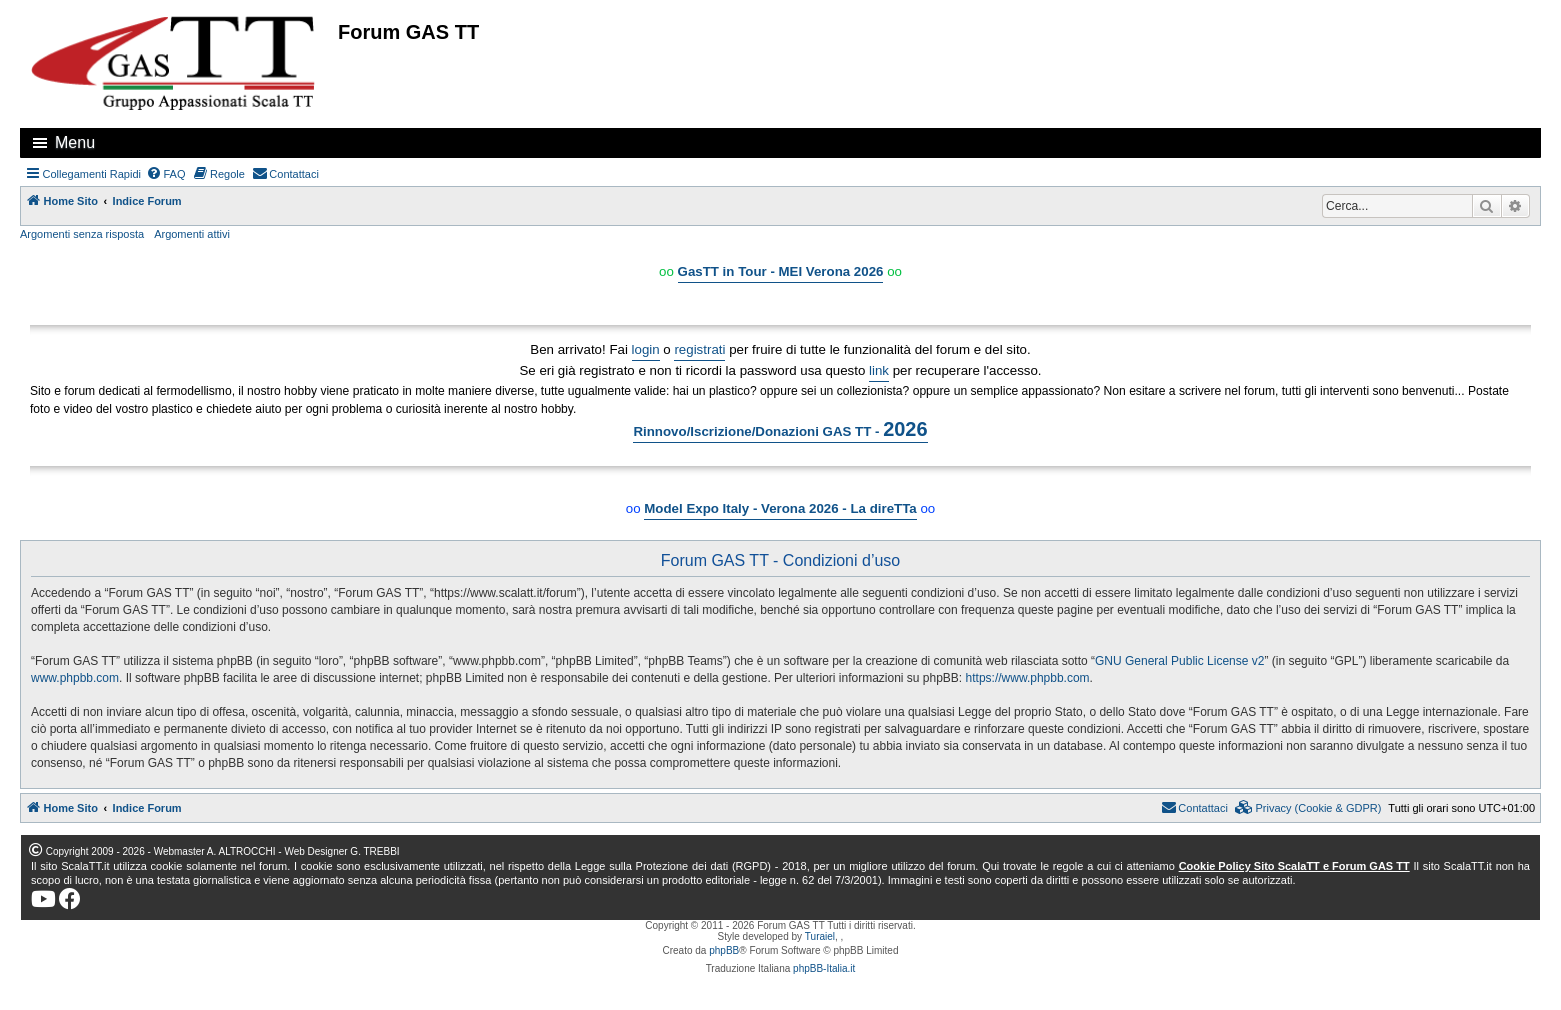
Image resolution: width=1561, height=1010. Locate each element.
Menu (75, 142)
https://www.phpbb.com (1028, 678)
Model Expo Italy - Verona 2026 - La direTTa (780, 508)
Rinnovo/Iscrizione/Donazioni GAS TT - (780, 429)
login (646, 349)
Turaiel (820, 936)
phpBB (724, 950)
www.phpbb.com (75, 678)
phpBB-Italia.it (824, 968)
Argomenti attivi (192, 234)
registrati (699, 349)
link (879, 370)
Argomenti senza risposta (82, 234)
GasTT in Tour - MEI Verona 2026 (781, 271)
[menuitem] (166, 174)
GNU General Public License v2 (1179, 661)
